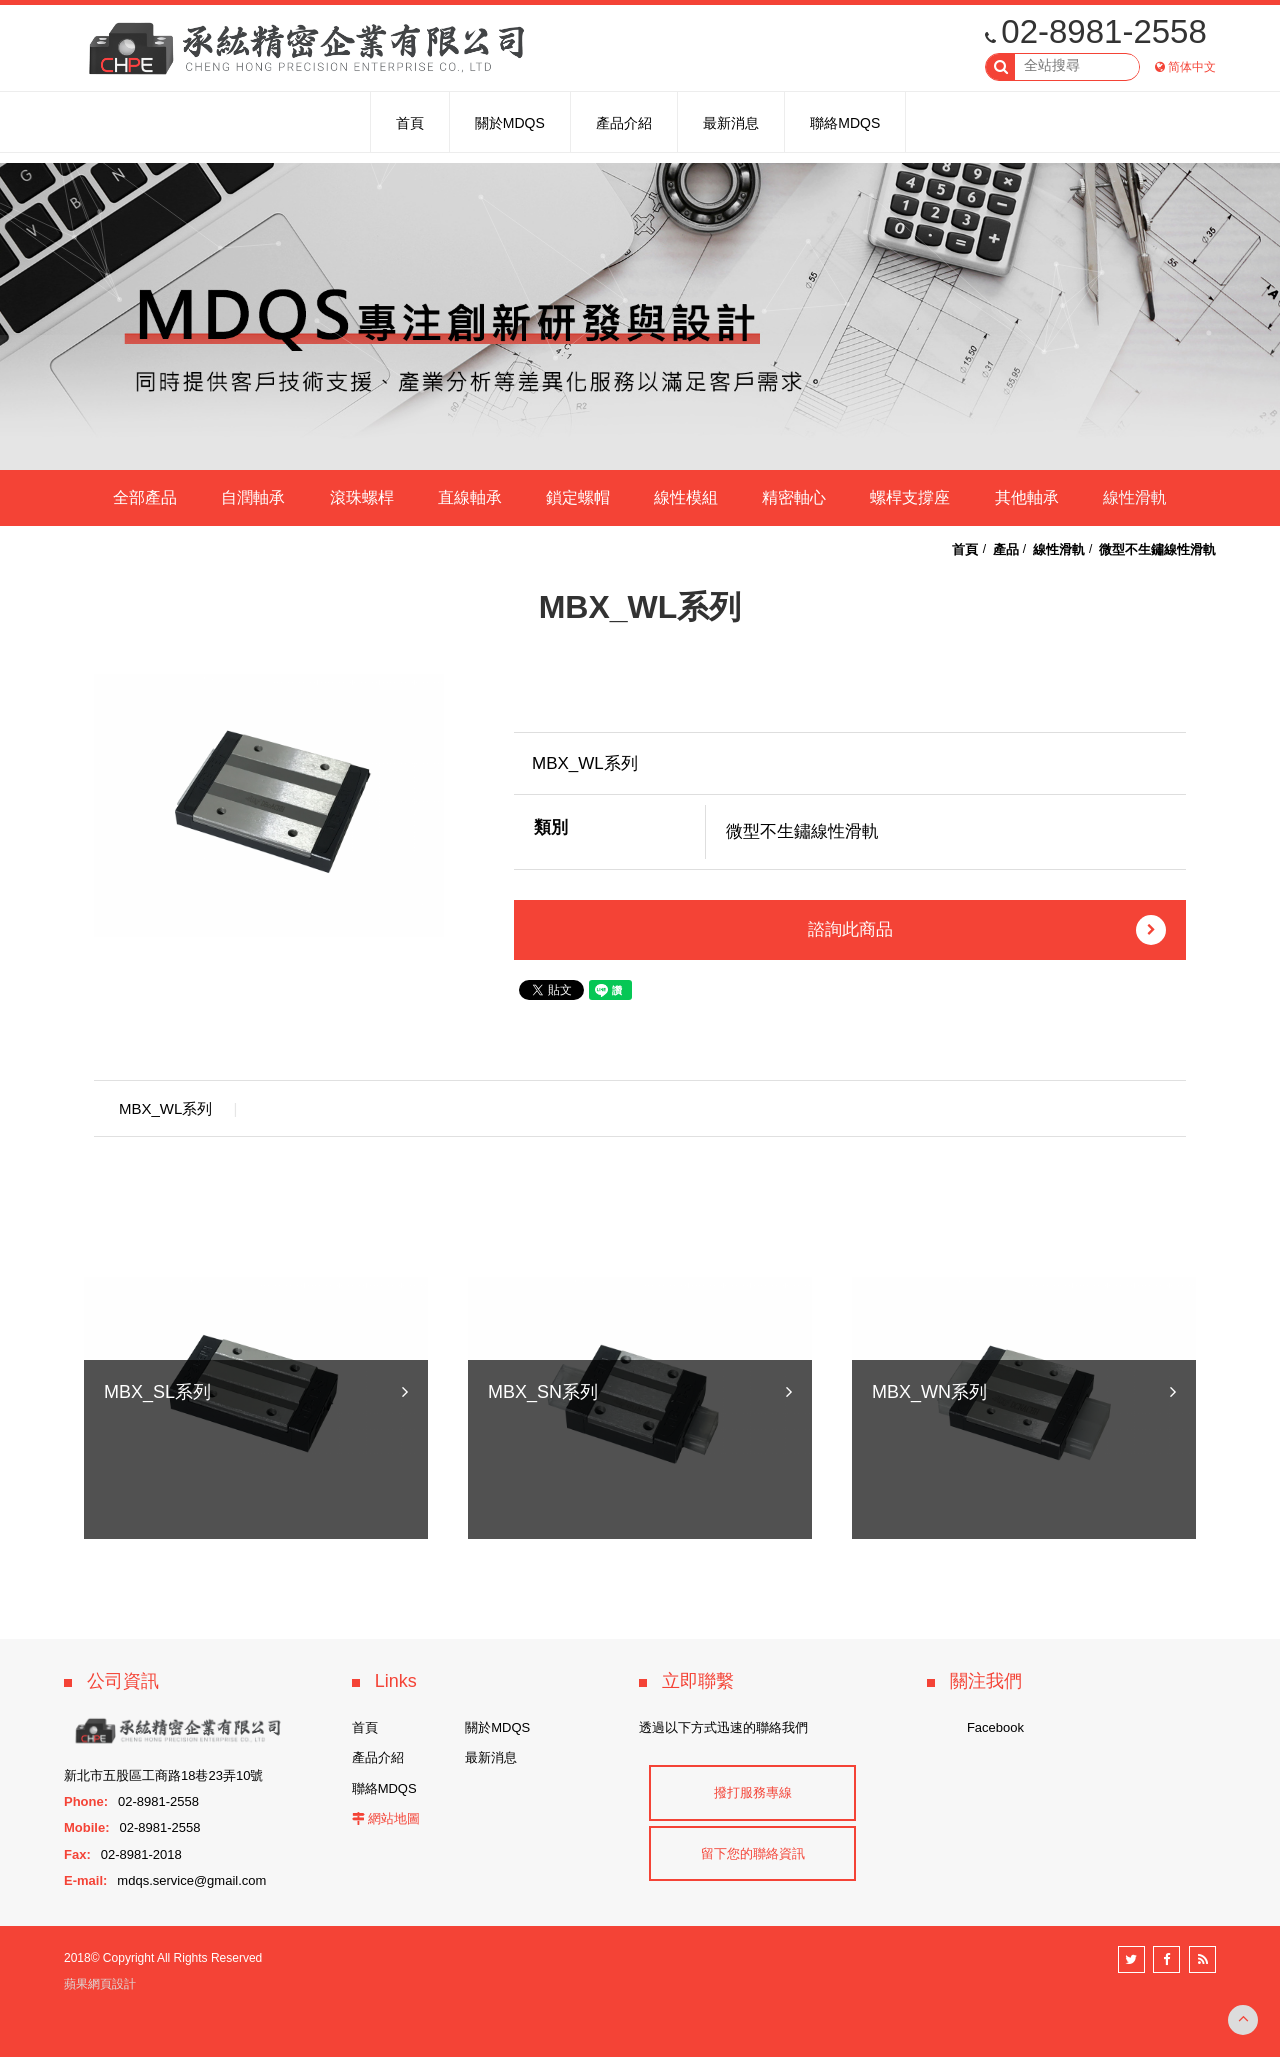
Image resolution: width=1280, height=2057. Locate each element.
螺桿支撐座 (910, 497)
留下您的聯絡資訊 (753, 1853)
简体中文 (1192, 67)
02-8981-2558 (1096, 31)
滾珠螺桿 (362, 497)
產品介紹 (378, 1757)
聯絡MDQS (384, 1788)
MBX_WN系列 (929, 1506)
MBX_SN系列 (543, 1506)
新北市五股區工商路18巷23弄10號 (163, 1775)
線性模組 (686, 497)
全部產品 (145, 497)
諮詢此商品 (987, 930)
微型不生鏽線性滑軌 (1157, 549)
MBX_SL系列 (157, 1506)
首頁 (965, 549)
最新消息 (491, 1757)
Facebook (995, 1727)
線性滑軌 (1135, 497)
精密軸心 (794, 497)
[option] (269, 805)
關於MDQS (497, 1727)
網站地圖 (394, 1818)
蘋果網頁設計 (100, 1984)
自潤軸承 (253, 497)
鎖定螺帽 (578, 497)
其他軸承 (1027, 497)
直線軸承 (470, 497)
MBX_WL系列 (165, 1108)
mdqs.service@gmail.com (191, 1880)
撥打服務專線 (753, 1792)
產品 (1006, 549)
